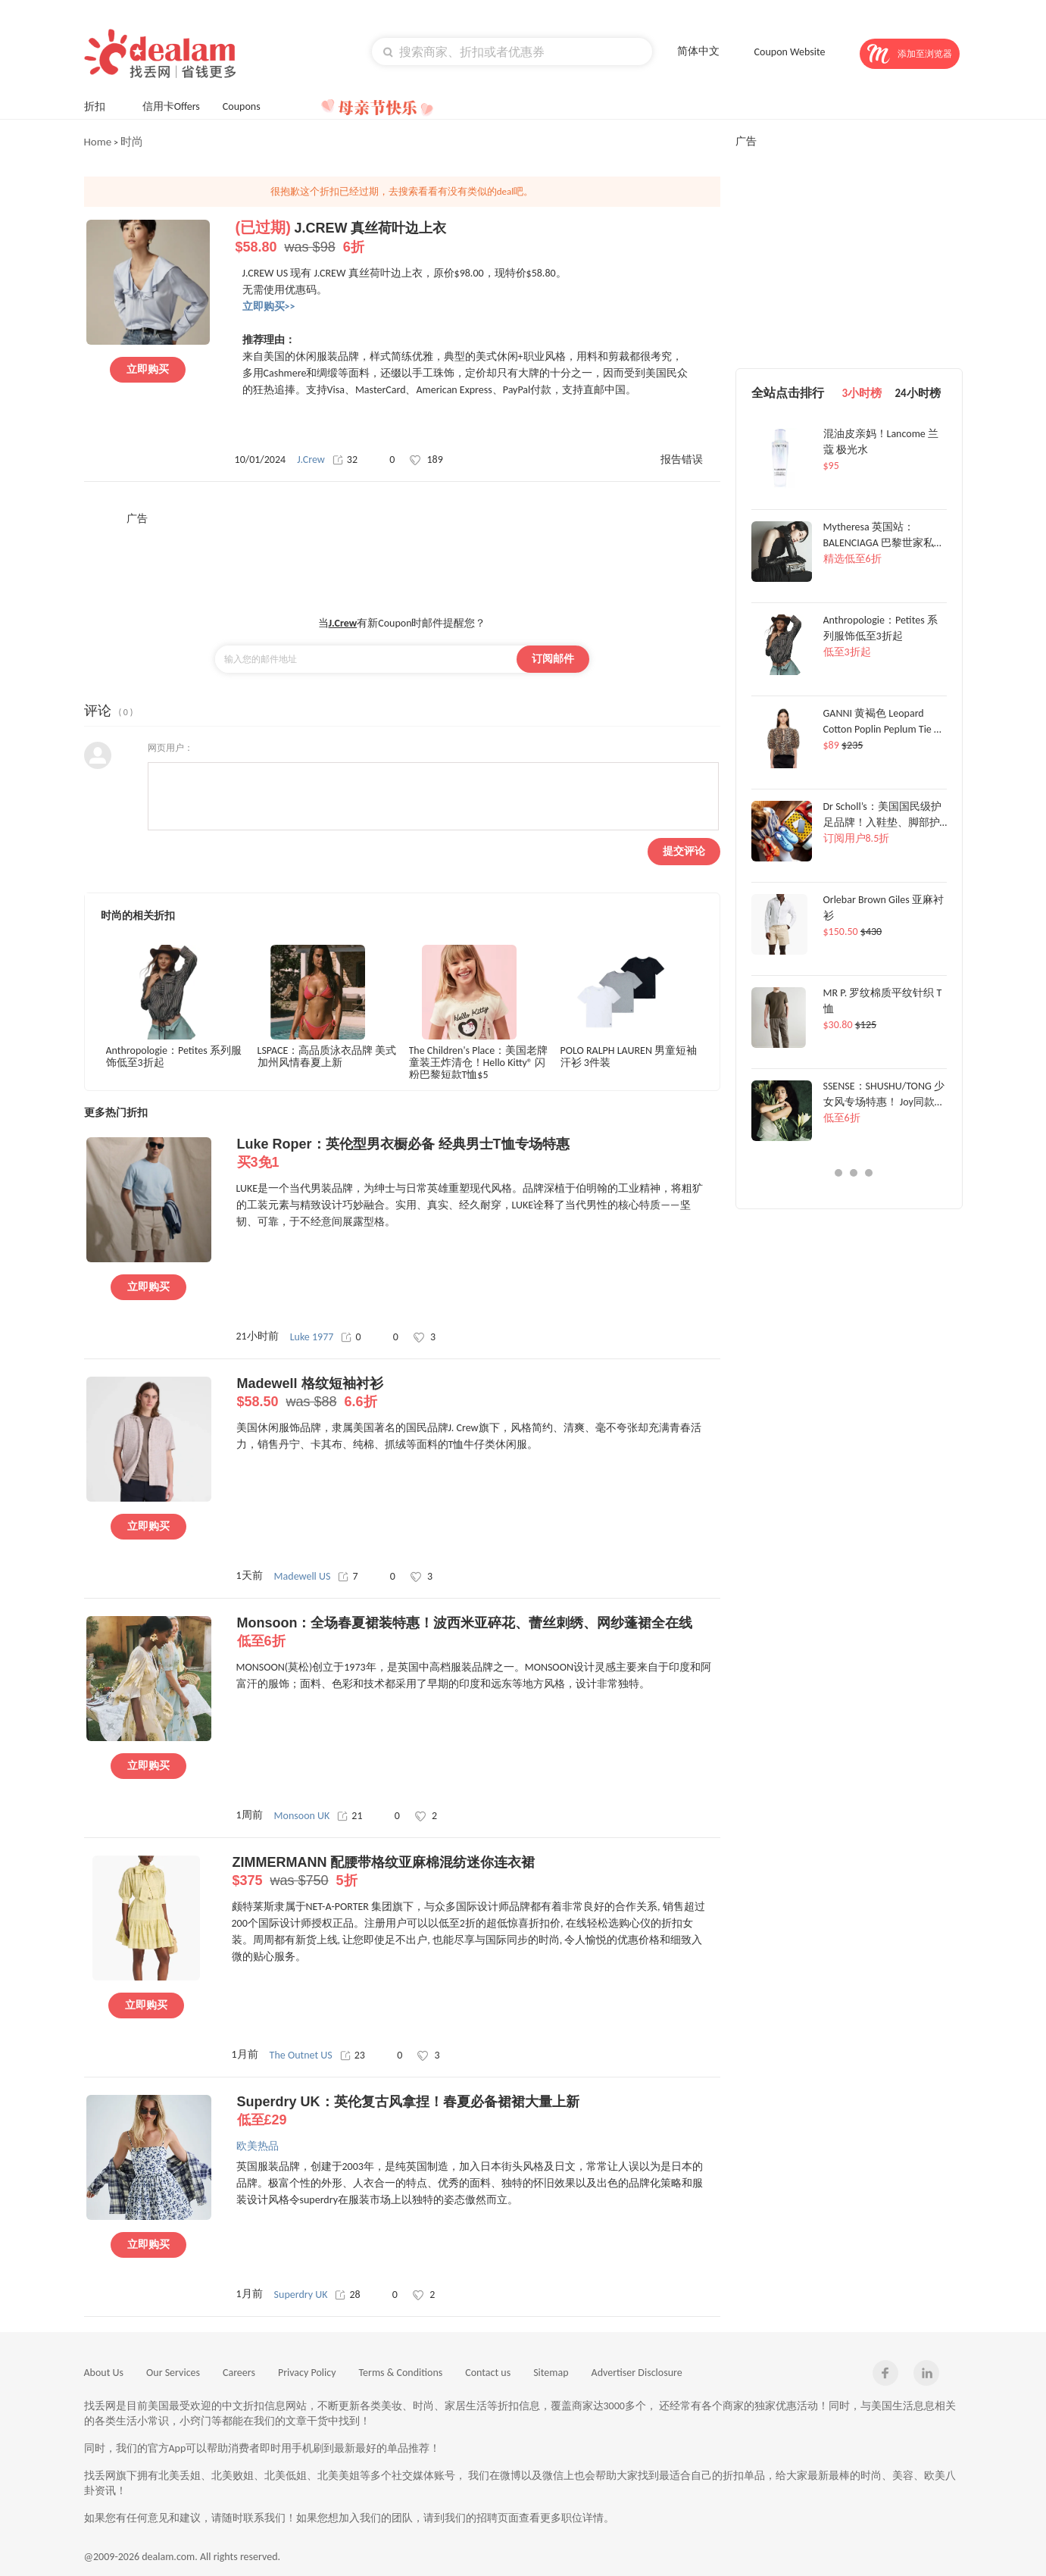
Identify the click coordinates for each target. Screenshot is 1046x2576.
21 (349, 1815)
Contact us (488, 2372)
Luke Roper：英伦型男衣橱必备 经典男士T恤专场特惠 (478, 1153)
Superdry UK (301, 2294)
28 (347, 2294)
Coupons (249, 105)
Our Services (173, 2372)
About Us (104, 2372)
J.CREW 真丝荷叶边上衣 (477, 238)
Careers (239, 2372)
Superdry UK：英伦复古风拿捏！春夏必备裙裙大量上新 (478, 2111)
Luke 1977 (312, 1336)
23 (352, 2055)
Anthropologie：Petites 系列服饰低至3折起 (174, 1057)
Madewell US (302, 1576)
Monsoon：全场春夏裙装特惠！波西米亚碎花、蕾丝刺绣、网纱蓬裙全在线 (478, 1632)
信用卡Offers (171, 106)
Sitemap (550, 2372)
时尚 (131, 141)
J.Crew (311, 459)
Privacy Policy (307, 2372)
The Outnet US (301, 2055)
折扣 (102, 105)
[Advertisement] (402, 560)
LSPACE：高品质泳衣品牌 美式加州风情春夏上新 (327, 1057)
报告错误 (681, 459)
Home (98, 141)
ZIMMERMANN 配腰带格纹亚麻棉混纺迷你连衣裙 (474, 1872)
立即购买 (147, 369)
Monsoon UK (302, 1815)
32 (345, 459)
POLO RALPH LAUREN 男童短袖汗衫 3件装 (629, 1057)
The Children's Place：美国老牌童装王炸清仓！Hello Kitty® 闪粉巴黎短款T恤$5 (478, 1062)
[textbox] (512, 51)
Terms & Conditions (401, 2372)
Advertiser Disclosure (637, 2372)
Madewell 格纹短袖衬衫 (478, 1393)
